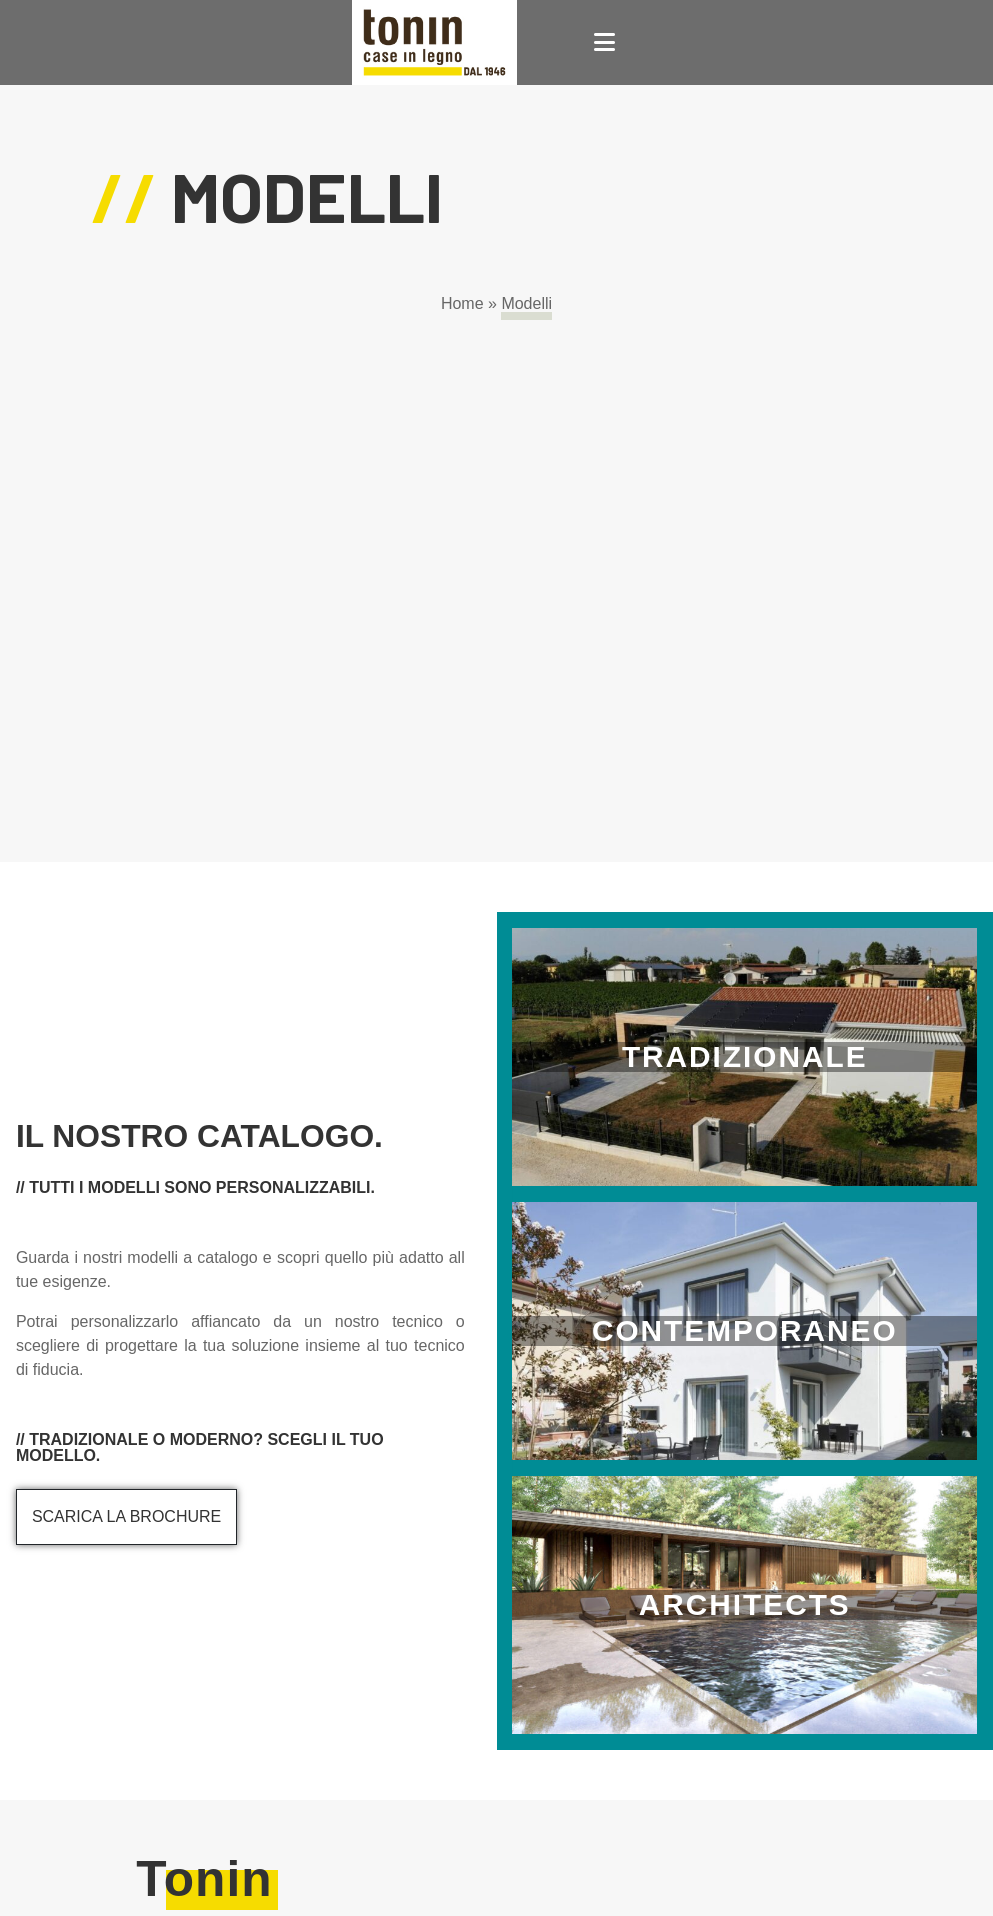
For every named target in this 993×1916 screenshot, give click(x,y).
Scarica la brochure (126, 1516)
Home (462, 304)
